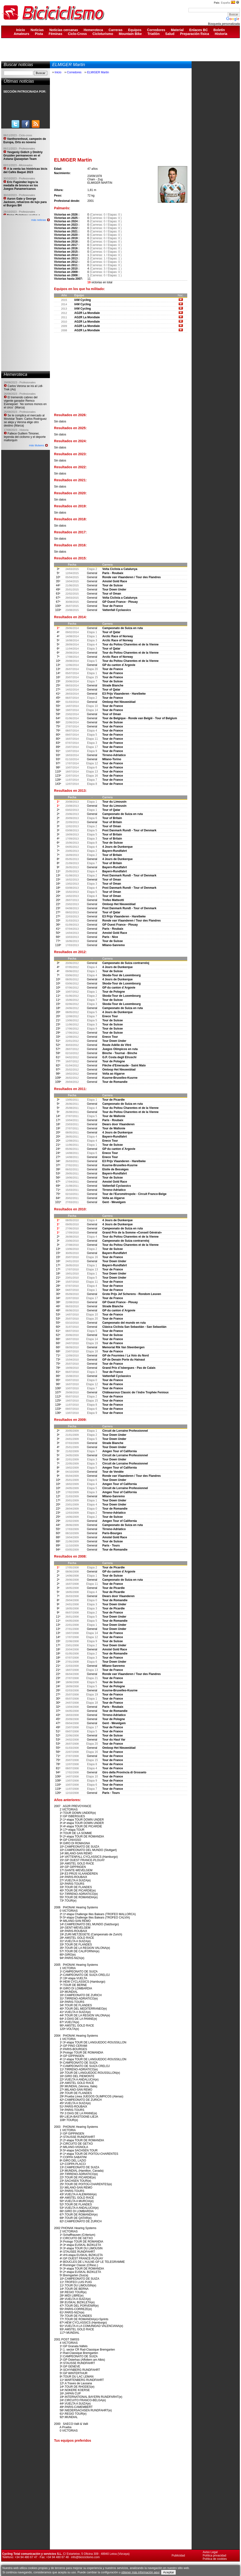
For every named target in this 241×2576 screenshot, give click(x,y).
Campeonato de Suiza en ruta (122, 628)
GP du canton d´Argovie (118, 665)
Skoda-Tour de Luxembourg (121, 975)
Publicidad (178, 2555)
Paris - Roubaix (112, 573)
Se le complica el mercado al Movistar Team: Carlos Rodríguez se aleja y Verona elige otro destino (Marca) (25, 420)
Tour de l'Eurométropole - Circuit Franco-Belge (134, 1194)
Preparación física (194, 34)
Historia (221, 34)
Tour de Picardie (113, 1099)
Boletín (219, 30)
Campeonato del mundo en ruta (124, 1322)
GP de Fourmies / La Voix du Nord (125, 1355)
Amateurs (21, 34)
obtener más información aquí (140, 2572)
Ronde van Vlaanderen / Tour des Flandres (131, 577)
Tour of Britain (112, 818)
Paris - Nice (110, 937)
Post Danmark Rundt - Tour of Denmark (129, 830)
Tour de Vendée (112, 1471)
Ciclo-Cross (77, 34)
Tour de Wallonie (113, 1116)
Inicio (20, 30)
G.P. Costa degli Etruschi (119, 1057)
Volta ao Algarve (113, 1073)
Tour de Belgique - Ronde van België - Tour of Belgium (139, 718)
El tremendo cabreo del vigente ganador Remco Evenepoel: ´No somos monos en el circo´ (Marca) (25, 402)
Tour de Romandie (114, 1082)
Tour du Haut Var (113, 1739)
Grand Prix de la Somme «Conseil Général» (132, 1232)
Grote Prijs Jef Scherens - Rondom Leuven (131, 1294)
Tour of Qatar (111, 632)
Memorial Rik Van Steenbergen (123, 1347)
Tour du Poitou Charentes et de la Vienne (130, 644)
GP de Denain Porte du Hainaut (123, 1359)
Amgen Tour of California (119, 1451)
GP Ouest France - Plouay (120, 601)
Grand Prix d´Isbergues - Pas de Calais (128, 1367)
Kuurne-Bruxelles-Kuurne (119, 1077)
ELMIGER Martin (98, 72)
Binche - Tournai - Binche (119, 1053)
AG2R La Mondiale (87, 313)
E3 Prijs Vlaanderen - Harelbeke (124, 693)
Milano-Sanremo (113, 945)
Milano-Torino (111, 759)
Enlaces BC (198, 30)
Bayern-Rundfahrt (114, 851)
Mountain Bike (130, 34)
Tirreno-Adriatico (114, 755)
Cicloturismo (103, 34)
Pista (39, 34)
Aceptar (168, 2572)
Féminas (55, 34)
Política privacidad (214, 2555)
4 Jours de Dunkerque (117, 846)
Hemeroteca (93, 30)
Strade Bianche (112, 685)
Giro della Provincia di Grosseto (124, 1772)
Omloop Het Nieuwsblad (118, 702)
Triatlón (153, 34)
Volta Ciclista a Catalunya (119, 569)
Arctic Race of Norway (117, 636)
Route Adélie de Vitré (116, 1045)
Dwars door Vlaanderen (118, 1124)
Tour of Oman (111, 593)
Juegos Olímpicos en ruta (120, 1049)
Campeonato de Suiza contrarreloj (125, 963)
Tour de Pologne (113, 991)
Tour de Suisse (112, 585)
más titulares (36, 445)
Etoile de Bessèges (115, 1169)
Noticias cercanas (63, 30)
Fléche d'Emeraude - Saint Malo (124, 1065)
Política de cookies (215, 2559)
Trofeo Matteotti (113, 900)
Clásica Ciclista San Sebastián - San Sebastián (134, 1327)
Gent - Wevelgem (114, 1202)
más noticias (38, 219)
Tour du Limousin (114, 801)
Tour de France (112, 606)
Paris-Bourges (112, 1533)
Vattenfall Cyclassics (116, 610)
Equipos (134, 30)
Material (177, 30)
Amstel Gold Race (114, 581)
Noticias (37, 30)
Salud (169, 34)
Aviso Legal (210, 2552)
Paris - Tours (111, 1545)
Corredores (156, 30)
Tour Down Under (114, 589)
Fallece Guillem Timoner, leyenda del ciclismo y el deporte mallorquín (25, 437)
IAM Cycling (82, 300)
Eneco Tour (110, 1016)
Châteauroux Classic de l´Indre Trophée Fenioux (135, 1392)
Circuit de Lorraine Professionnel (125, 1430)
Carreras (116, 30)
